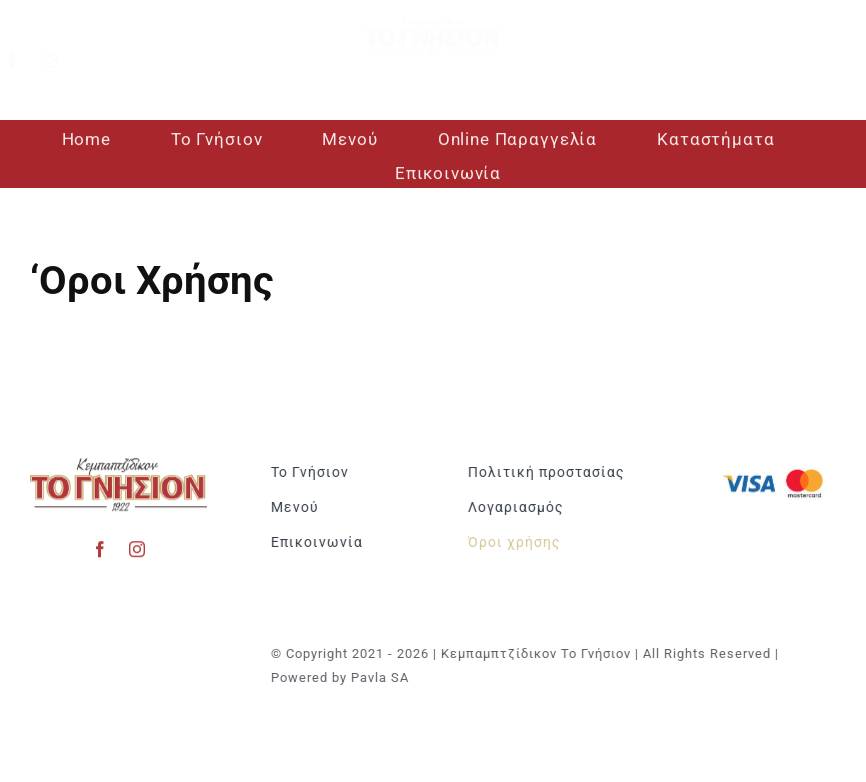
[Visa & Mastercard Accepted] (776, 467)
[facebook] (27, 60)
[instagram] (64, 60)
